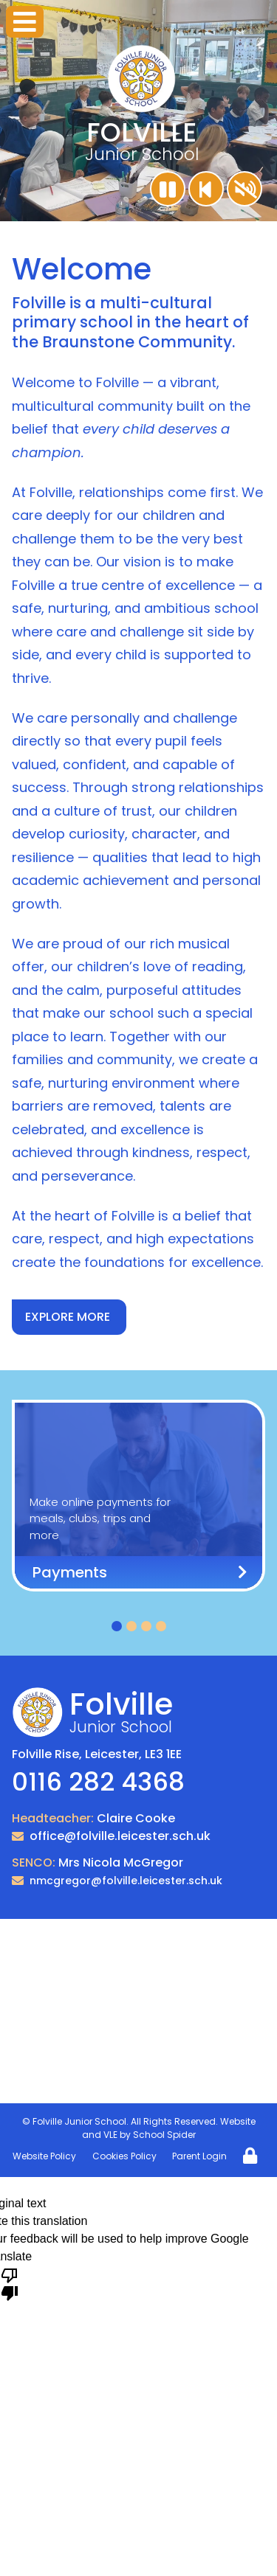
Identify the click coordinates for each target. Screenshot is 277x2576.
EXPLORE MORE (67, 1316)
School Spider (164, 2134)
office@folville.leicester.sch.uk (120, 1835)
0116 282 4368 (98, 1781)
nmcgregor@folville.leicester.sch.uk (126, 1880)
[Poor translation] (9, 2283)
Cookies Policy (124, 2156)
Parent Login (199, 2156)
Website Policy (44, 2156)
